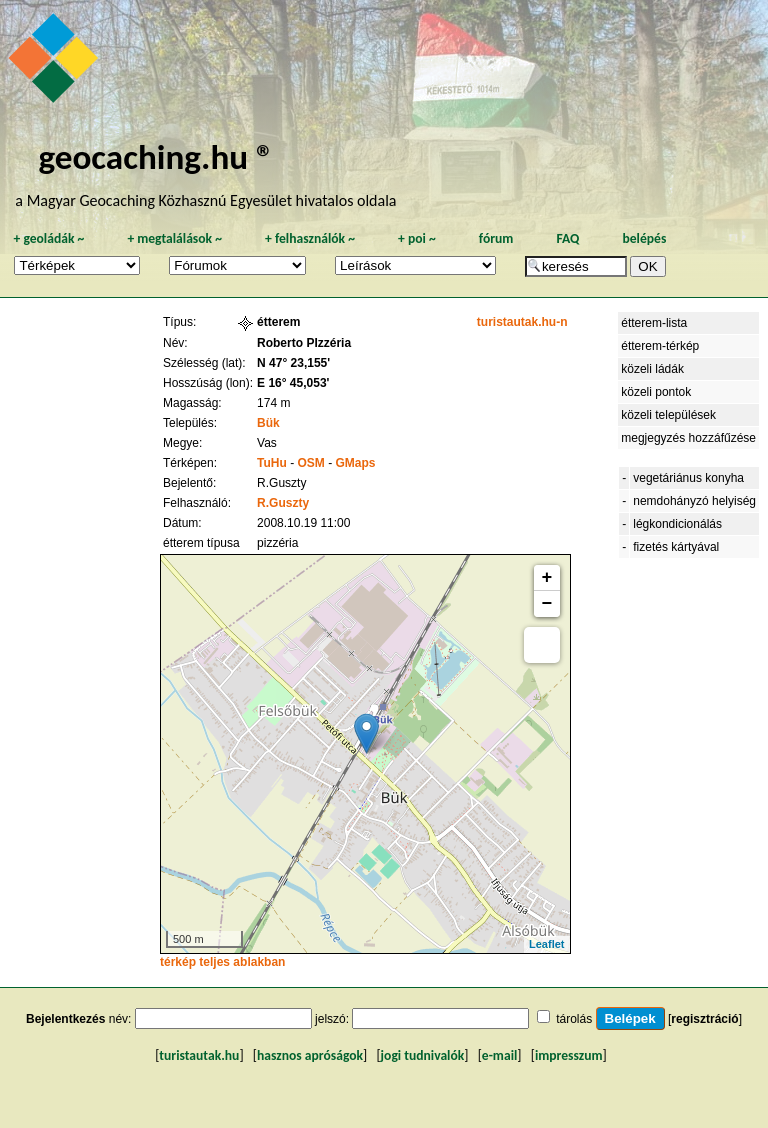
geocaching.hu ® (156, 156)
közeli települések (668, 415)
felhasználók (310, 238)
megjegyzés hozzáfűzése (688, 438)
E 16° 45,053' (293, 383)
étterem (278, 322)
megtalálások (174, 238)
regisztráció (704, 1019)
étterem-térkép (660, 346)
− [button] (547, 604)
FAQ (567, 238)
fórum (496, 238)
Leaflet (546, 944)
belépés (644, 238)
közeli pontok (656, 392)
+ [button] (547, 578)
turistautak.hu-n (522, 322)
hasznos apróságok (310, 1055)
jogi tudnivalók (423, 1055)
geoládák (48, 238)
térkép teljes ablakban (222, 962)
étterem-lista (654, 323)
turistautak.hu (199, 1055)
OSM (311, 463)
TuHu (272, 463)
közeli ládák (652, 369)
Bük (268, 423)
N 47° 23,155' (293, 363)
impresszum (569, 1055)
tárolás (574, 1019)
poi (417, 238)
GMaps (356, 463)
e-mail (499, 1055)
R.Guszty (283, 503)
